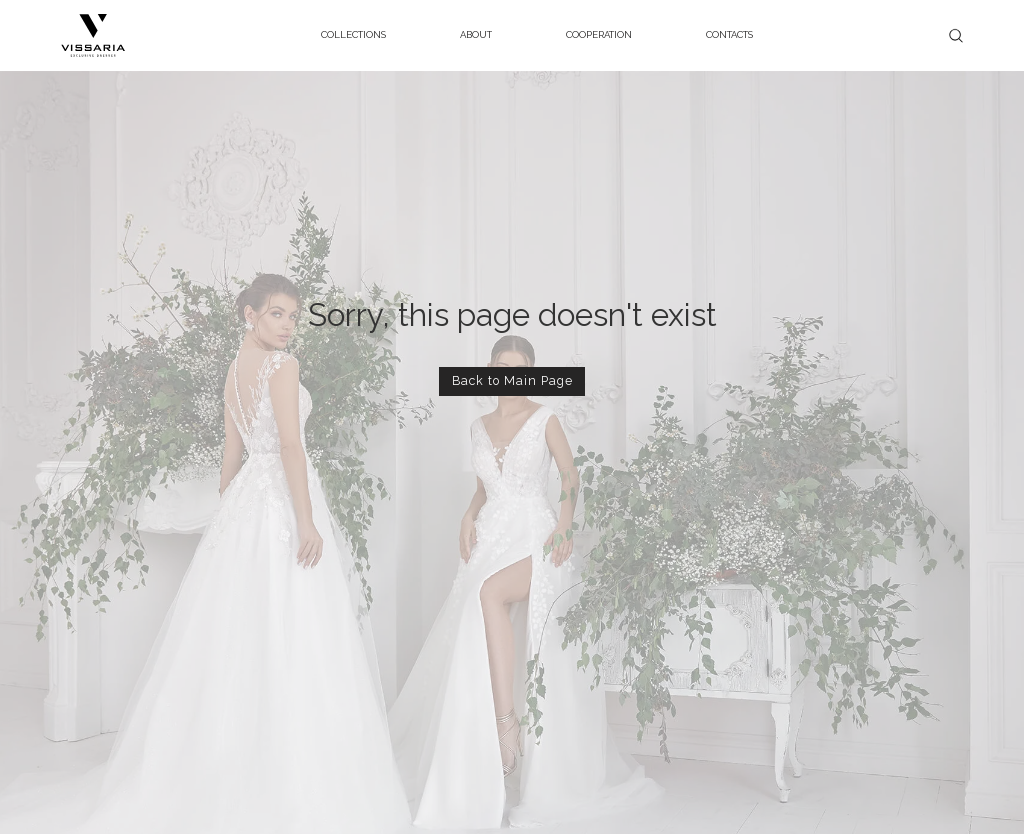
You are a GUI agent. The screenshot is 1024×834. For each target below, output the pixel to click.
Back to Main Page (512, 380)
